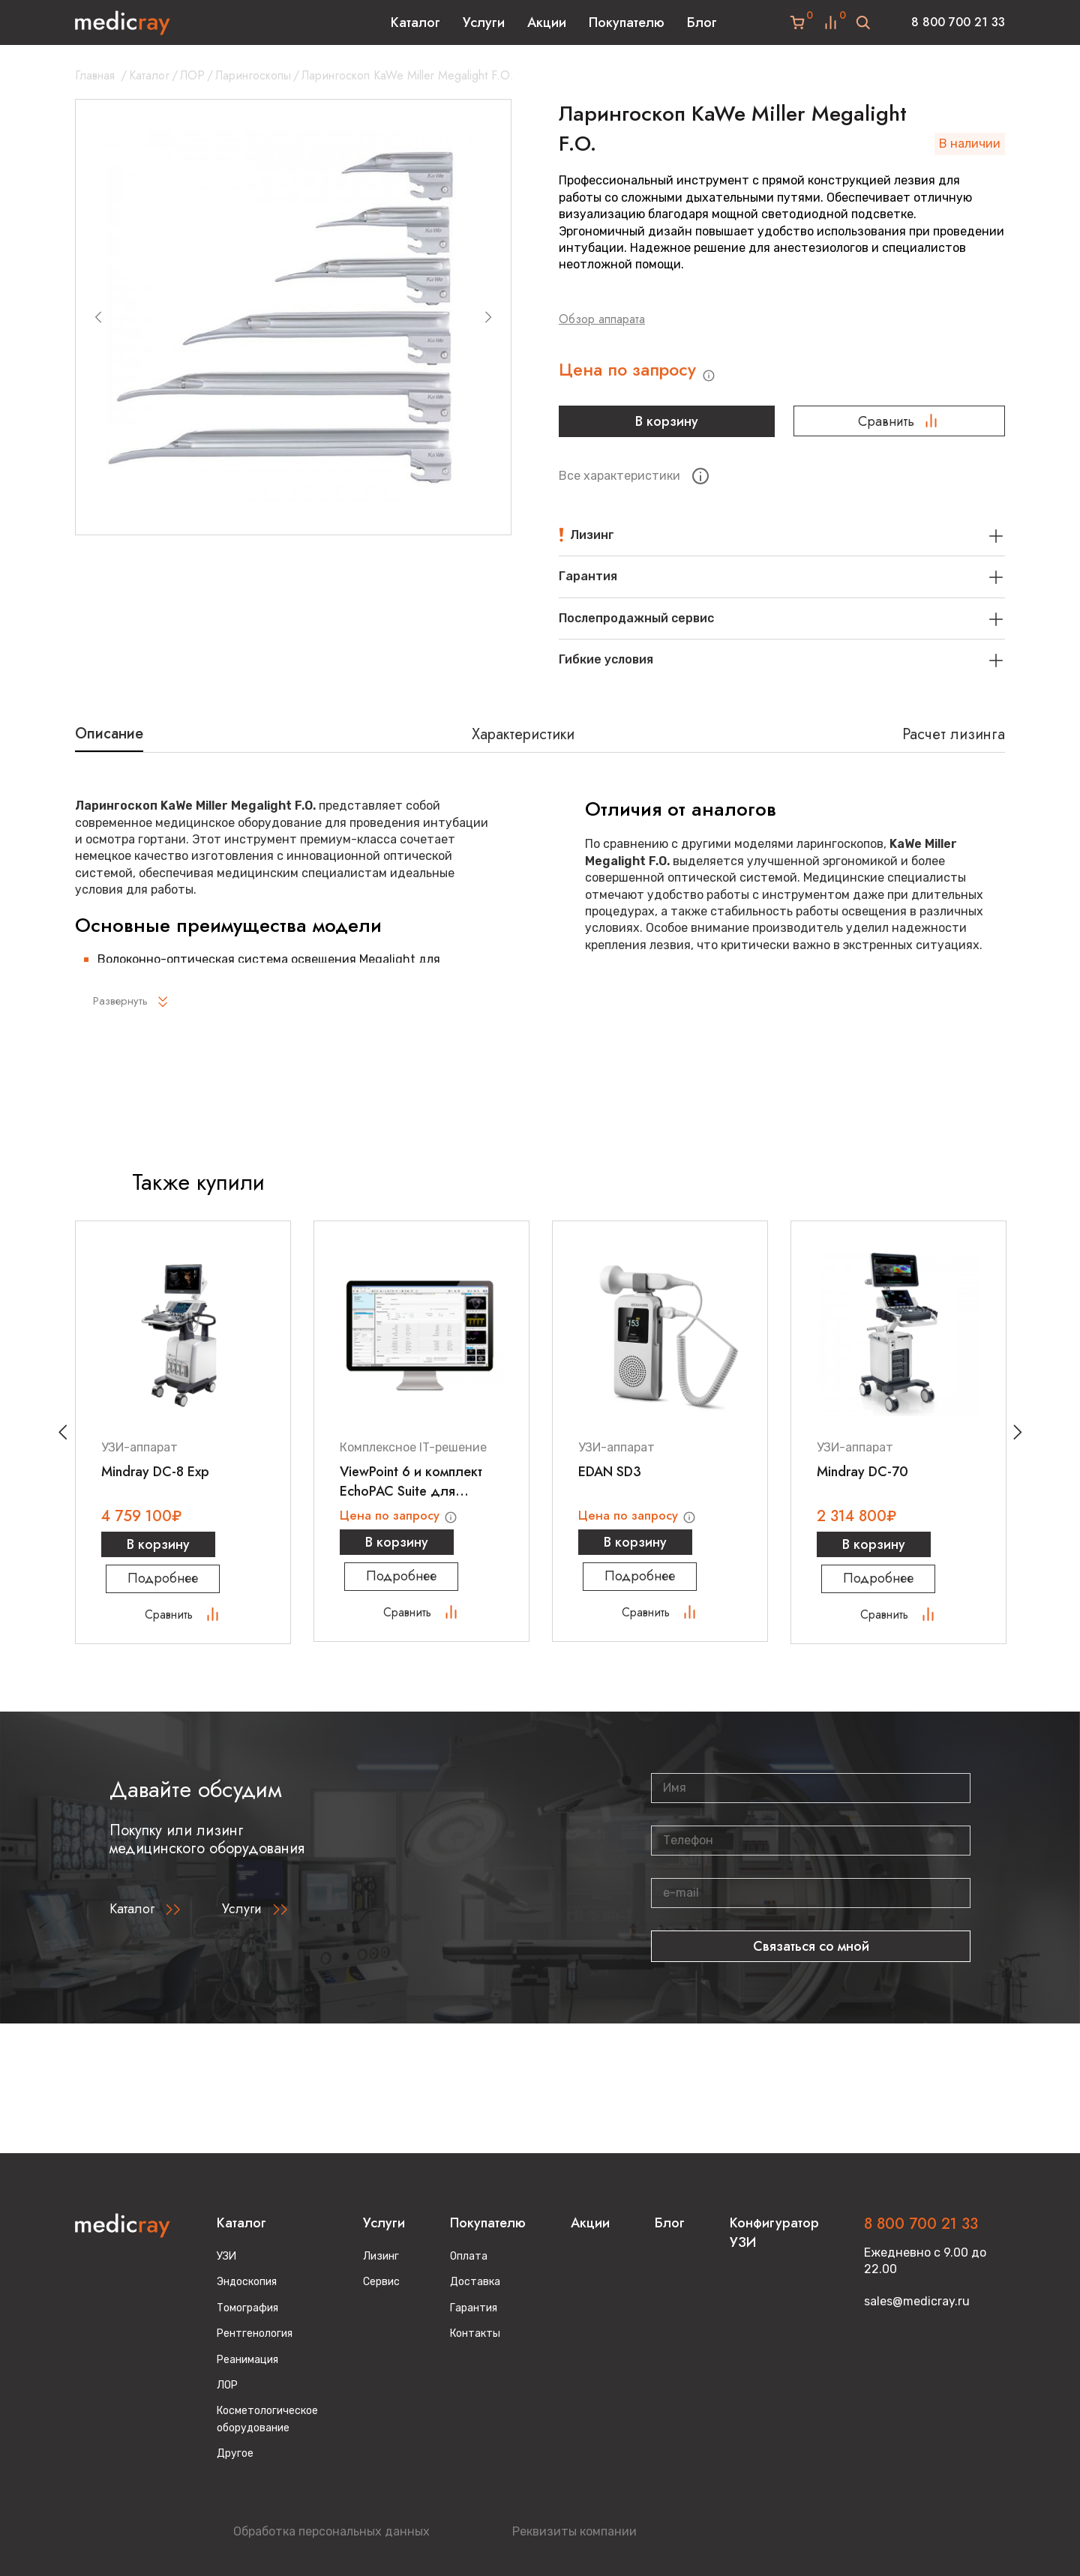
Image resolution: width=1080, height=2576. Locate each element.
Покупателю (626, 22)
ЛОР (192, 75)
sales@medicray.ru (917, 2301)
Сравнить (899, 427)
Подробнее (183, 1589)
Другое (235, 2453)
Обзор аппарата (602, 319)
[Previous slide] (98, 317)
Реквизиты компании (574, 2531)
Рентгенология (254, 2333)
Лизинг (381, 2256)
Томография (247, 2308)
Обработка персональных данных (331, 2531)
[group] (293, 317)
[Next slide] (488, 317)
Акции (546, 22)
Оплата (469, 2256)
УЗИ (226, 2256)
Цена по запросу (650, 374)
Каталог (415, 22)
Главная (95, 75)
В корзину (664, 427)
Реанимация (247, 2359)
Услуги (484, 22)
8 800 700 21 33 (958, 22)
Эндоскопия (247, 2281)
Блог (702, 22)
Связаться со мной (811, 1956)
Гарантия (473, 2308)
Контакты (475, 2333)
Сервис (381, 2281)
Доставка (475, 2281)
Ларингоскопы (253, 75)
